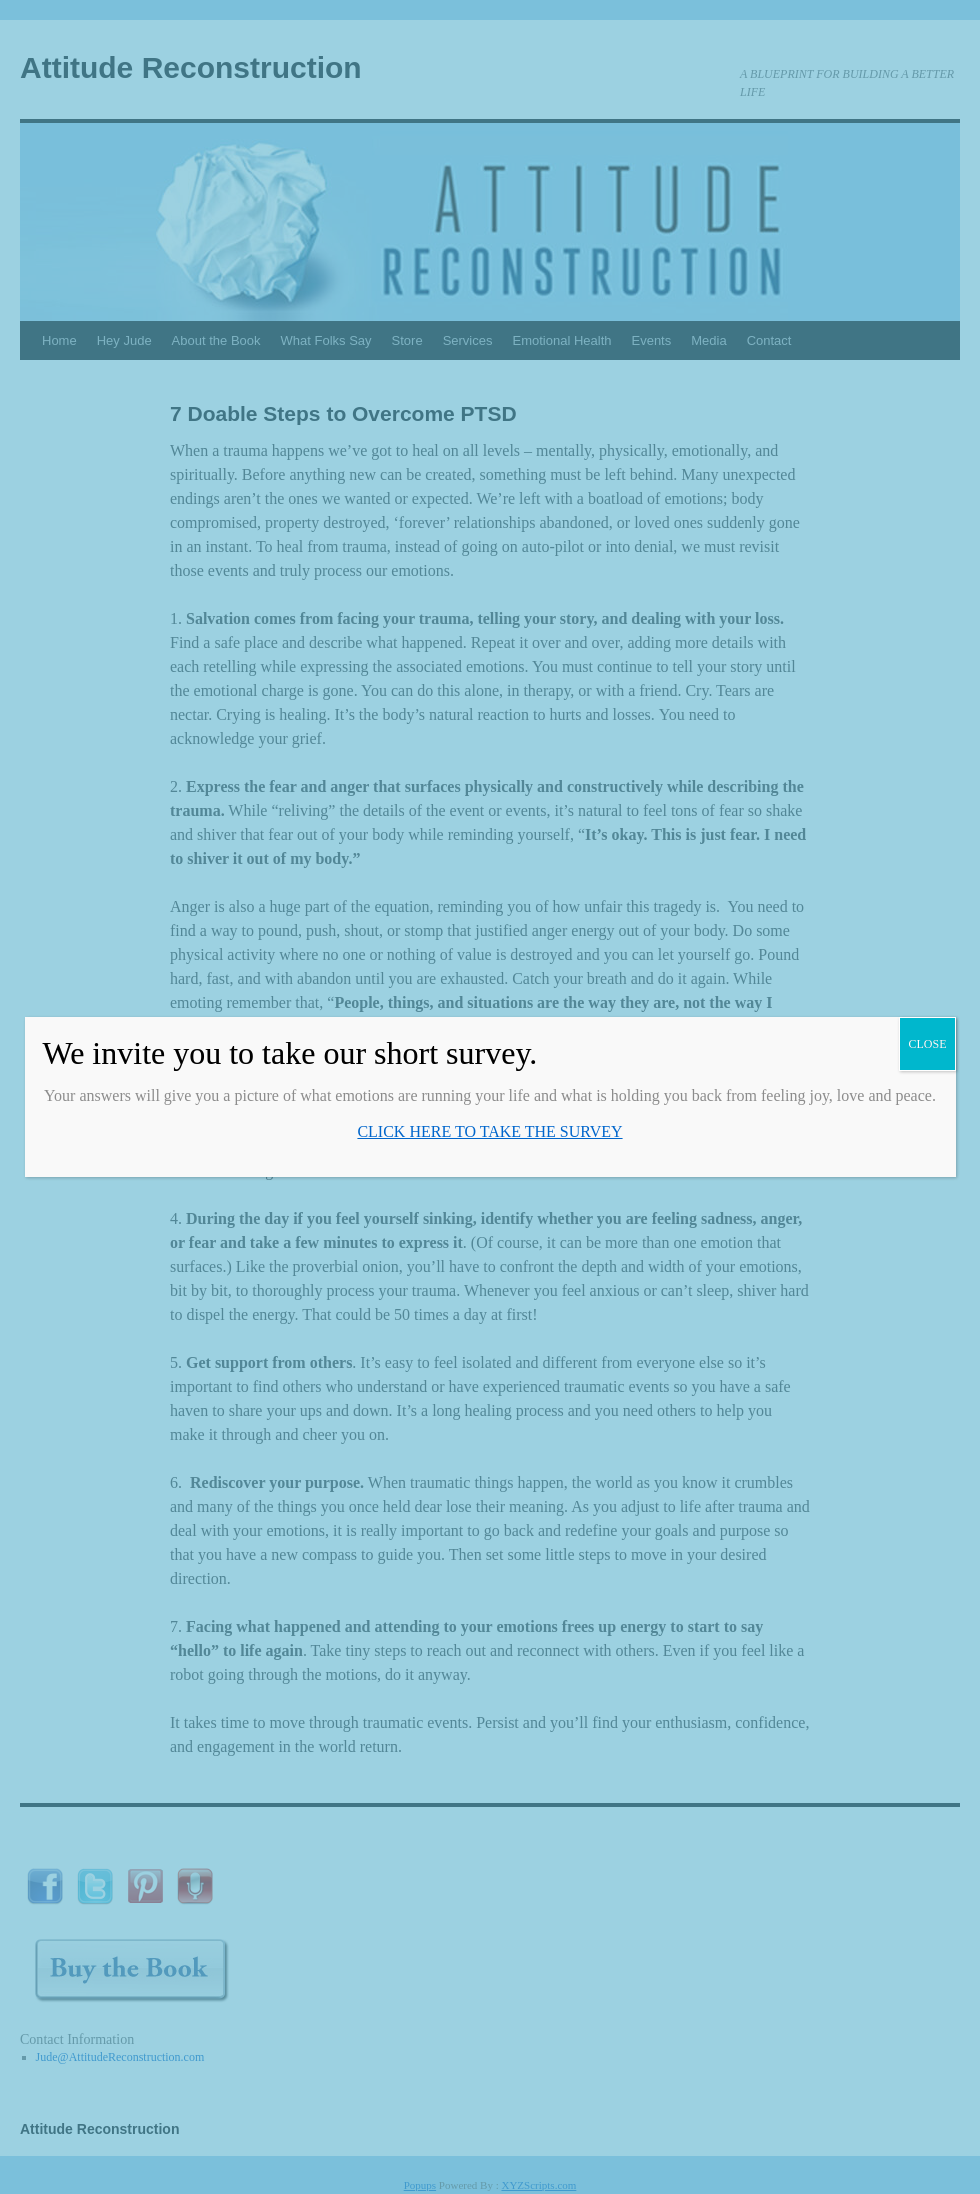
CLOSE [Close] (927, 1044)
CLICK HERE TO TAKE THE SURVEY (489, 1131)
